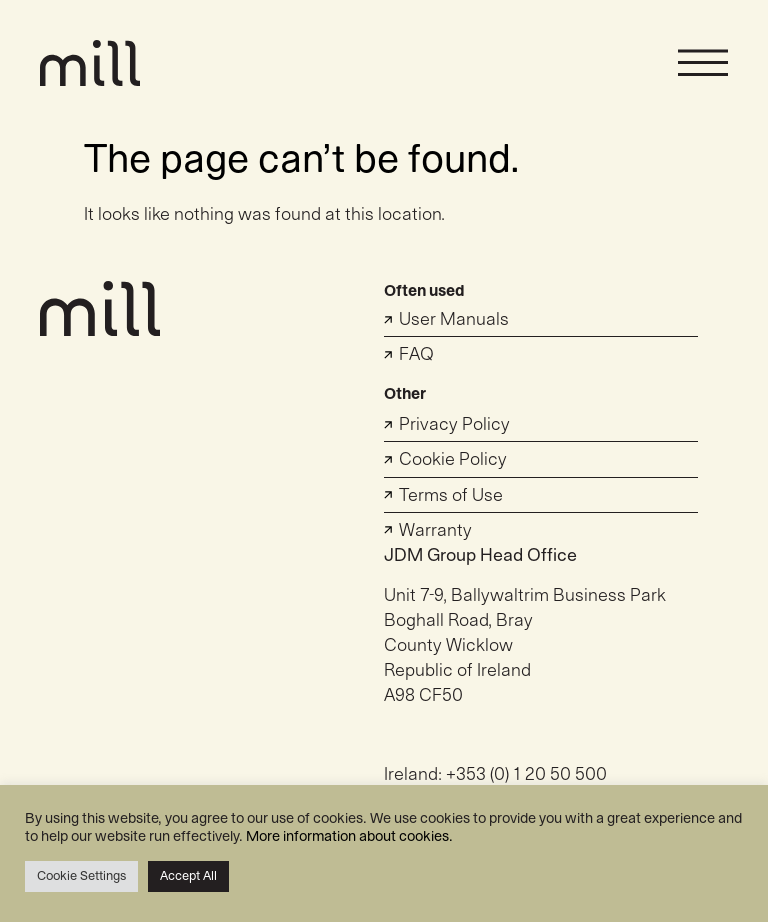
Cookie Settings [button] (81, 876)
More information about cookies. (349, 836)
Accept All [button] (188, 876)
